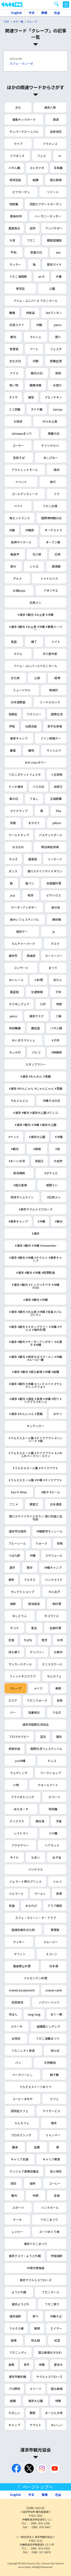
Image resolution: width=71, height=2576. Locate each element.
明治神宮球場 (50, 847)
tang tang (34, 2014)
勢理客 (55, 1930)
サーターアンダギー (24, 907)
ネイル (14, 1857)
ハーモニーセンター (48, 216)
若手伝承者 (54, 726)
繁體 (44, 13)
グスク (55, 943)
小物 (16, 1785)
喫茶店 (20, 288)
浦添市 (12, 955)
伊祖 (12, 726)
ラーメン (40, 1893)
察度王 (34, 1504)
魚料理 (56, 1604)
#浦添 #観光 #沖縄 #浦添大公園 (35, 1125)
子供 (58, 992)
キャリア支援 (19, 2159)
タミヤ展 (36, 409)
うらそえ (30, 1579)
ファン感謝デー (50, 738)
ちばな (28, 1640)
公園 (52, 288)
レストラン (21, 1833)
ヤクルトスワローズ (49, 2376)
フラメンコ (50, 143)
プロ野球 (14, 2388)
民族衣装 (14, 1748)
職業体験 (35, 385)
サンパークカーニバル (24, 131)
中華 (59, 276)
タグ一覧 (18, 21)
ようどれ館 (19, 2292)
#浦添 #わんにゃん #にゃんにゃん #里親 (35, 1088)
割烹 (45, 1640)
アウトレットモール (25, 469)
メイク (38, 1688)
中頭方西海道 (35, 2268)
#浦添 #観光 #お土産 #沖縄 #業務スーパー (35, 628)
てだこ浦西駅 (18, 276)
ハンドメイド (54, 1579)
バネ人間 (56, 1028)
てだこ (31, 240)
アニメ (13, 1504)
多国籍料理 (53, 883)
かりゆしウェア (19, 1004)
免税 (58, 373)
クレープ (32, 21)
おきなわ (18, 847)
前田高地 (17, 2002)
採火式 (55, 2050)
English (16, 13)
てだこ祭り (52, 2304)
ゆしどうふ (19, 1616)
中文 (32, 13)
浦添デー (22, 931)
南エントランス (19, 518)
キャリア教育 (51, 2159)
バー (13, 1712)
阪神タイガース (21, 542)
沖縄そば (56, 2316)
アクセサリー (20, 1845)
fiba (58, 811)
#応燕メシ (54, 1197)
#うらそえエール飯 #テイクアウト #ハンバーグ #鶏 (35, 1439)
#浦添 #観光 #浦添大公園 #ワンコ (35, 1112)
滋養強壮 (34, 1712)
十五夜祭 (56, 774)
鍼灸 (59, 1736)
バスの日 (38, 786)
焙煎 (13, 2183)
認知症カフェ (19, 2111)
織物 (31, 750)
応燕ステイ (17, 325)
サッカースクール (20, 1664)
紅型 (57, 2340)
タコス (14, 1628)
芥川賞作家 (50, 654)
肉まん (13, 2014)
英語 (14, 641)
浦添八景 (50, 107)
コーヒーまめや (22, 2099)
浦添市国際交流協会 (35, 1724)
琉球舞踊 (15, 1028)
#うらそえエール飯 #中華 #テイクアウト (35, 1480)
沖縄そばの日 (51, 1100)
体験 (42, 2364)
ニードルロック (50, 702)
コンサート (21, 968)
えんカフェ (21, 2123)
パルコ (36, 1052)
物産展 (13, 204)
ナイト (55, 641)
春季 (11, 1579)
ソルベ (57, 1881)
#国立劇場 (20, 1185)
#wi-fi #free (19, 1492)
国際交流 (57, 714)
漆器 (13, 823)
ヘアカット (52, 1845)
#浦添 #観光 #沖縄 (35, 1299)
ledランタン (54, 312)
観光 (13, 337)
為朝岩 (12, 714)
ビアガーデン (21, 192)
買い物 (13, 385)
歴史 (30, 1567)
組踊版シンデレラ (48, 2026)
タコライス (51, 1616)
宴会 (34, 1628)
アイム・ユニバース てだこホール (35, 300)
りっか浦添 (15, 786)
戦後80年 (16, 216)
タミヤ (13, 397)
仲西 (35, 2195)
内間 (35, 361)
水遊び (57, 385)
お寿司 (58, 1652)
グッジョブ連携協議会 (24, 2171)
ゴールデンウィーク (25, 494)
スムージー (50, 1942)
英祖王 (39, 1161)
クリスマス (16, 1821)
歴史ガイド (54, 264)
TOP (6, 21)
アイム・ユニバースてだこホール (35, 666)
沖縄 (39, 325)
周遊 (56, 119)
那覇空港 (56, 361)
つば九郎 (14, 1555)
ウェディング (18, 1773)
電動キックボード (24, 119)
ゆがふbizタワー (35, 762)
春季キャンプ (19, 738)
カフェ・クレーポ (21, 63)
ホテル (18, 654)
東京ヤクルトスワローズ (36, 2280)
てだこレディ (18, 2352)
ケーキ (17, 2219)
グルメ (17, 578)
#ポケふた (51, 1173)
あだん (57, 980)
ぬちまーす (21, 1809)
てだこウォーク (37, 1700)
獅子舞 (54, 2074)
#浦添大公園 (37, 1137)
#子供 (55, 1040)
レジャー (17, 2231)
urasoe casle (53, 1990)
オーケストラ (53, 530)
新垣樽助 (19, 1173)
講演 (15, 2147)
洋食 (59, 1821)
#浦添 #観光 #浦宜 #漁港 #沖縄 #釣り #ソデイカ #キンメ (35, 1400)
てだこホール (50, 2292)
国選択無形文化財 (23, 1930)
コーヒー (55, 2183)
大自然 (58, 1161)
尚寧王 (58, 786)
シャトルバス (49, 578)
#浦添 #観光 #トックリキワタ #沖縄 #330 (35, 1286)
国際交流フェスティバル (46, 1748)
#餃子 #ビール (50, 1492)
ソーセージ (54, 859)
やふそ (13, 859)
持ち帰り (14, 1652)
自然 (33, 228)
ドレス (52, 1761)
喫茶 (30, 895)
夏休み (58, 2364)
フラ (56, 494)
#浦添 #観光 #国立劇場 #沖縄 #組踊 (35, 1372)
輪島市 (14, 554)
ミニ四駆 (14, 409)
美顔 (58, 1688)
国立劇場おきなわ (50, 2352)
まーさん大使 (54, 2413)
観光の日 (37, 373)
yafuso (56, 823)
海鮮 (13, 1604)
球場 (60, 1543)
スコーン (51, 1954)
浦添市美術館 (17, 2376)
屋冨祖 (14, 992)
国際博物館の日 (51, 518)
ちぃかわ (15, 1052)
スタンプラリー (35, 1064)
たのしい (14, 2413)
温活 (43, 1736)
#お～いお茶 (17, 1161)
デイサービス (51, 2111)
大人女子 (54, 1591)
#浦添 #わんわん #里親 (35, 1076)
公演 (37, 678)
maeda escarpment (22, 1990)
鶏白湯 (40, 1821)
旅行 (53, 482)
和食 (12, 1905)
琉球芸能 (15, 180)
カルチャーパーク (23, 943)
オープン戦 (53, 542)
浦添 (54, 2123)
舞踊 (12, 312)
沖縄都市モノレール (49, 1531)
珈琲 (33, 2183)
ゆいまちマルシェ (23, 1040)
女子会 (56, 1857)
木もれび (31, 1905)
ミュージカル (22, 690)
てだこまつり (49, 2219)
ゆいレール (16, 980)
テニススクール (52, 1664)
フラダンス (17, 156)
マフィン (19, 1954)
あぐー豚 (56, 2014)
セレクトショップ (22, 1591)
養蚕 (13, 750)
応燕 (58, 554)
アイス (14, 373)
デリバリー (37, 1652)
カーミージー (54, 955)
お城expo (19, 590)
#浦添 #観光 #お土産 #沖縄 (35, 614)
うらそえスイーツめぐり (35, 2087)
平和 (13, 252)
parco (57, 325)
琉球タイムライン (22, 1197)
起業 (37, 2147)
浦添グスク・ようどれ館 (25, 2256)
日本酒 (53, 1966)
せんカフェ (54, 1676)
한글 (57, 13)
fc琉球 (18, 421)
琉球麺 (52, 1809)
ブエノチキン (53, 397)
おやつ (57, 1414)
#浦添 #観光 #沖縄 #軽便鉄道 (35, 1272)
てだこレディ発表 (23, 2050)
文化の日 (15, 361)
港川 (58, 337)
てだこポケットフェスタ (25, 774)
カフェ (54, 2099)
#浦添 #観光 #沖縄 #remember (35, 1245)
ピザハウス (53, 895)
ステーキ (17, 2026)
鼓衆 (14, 2340)
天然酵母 (50, 2062)
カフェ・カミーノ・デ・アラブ (35, 1917)
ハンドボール (50, 2207)
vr (60, 156)
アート (34, 349)
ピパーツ (54, 1797)
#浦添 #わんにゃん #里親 (25, 1414)
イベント (21, 482)
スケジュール (54, 1555)
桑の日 (13, 798)
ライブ (18, 143)
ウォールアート (48, 1785)
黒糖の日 (53, 433)
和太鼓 (35, 2340)
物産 (59, 1004)
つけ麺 (52, 1833)
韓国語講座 (54, 240)
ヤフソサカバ (50, 445)
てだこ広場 (50, 506)
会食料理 (55, 1628)
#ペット (13, 1137)
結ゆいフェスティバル (24, 919)
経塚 (57, 678)
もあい (35, 1857)
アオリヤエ (51, 590)
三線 (58, 1016)
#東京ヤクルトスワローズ (36, 1209)
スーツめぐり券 (49, 2231)
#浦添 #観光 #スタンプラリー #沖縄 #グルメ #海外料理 (35, 1328)
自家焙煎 (56, 131)
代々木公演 (49, 421)
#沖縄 (59, 1137)
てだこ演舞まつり (47, 2038)
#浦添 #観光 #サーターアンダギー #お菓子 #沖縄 (35, 1343)
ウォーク (41, 1543)
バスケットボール (50, 835)
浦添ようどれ (20, 2304)
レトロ (34, 566)
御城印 (53, 690)
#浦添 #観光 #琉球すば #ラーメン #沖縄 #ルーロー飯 (35, 1358)
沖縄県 (29, 530)
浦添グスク (36, 1016)
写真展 (58, 168)
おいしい (57, 2425)
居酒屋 (56, 566)
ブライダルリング (22, 1797)
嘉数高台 (14, 228)
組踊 (35, 180)
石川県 (37, 554)
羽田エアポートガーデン (45, 204)
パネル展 (14, 168)
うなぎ (56, 1712)
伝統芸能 (31, 726)
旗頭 (37, 2328)
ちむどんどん (19, 1100)
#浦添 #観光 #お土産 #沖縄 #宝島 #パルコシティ (35, 1313)
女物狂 (16, 2038)
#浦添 (35, 1233)
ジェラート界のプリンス (25, 1881)
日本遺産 (56, 1504)
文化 (18, 107)
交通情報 (37, 992)
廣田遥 (35, 1028)
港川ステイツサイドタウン (44, 871)
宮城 (57, 2195)
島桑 (11, 2364)
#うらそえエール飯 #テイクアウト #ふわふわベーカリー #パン (35, 1454)
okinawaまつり (22, 433)
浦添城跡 (15, 2316)
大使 (12, 240)
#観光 (15, 1149)
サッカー (15, 264)
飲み (13, 566)
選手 (12, 1567)
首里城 (14, 349)
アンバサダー (54, 228)
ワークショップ (50, 1773)
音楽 (60, 1700)
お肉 (60, 1640)
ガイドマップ (19, 811)
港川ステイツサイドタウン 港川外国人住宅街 (35, 1517)
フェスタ (56, 349)
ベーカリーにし (22, 2074)
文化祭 (15, 678)
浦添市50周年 (18, 1531)
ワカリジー (34, 714)
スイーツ (35, 2388)
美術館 (56, 919)
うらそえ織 (16, 2328)
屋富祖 (32, 859)
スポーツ (18, 2207)
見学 (26, 2364)
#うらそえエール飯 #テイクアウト (35, 1468)
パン (18, 2062)
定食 (11, 1640)
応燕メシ (35, 602)
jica (12, 895)
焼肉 (56, 469)
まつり (52, 968)
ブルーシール (17, 1543)
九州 (43, 1004)
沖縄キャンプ (53, 1567)
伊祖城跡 (56, 2256)
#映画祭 (56, 1052)
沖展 (12, 530)
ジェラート (16, 1893)
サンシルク (53, 750)
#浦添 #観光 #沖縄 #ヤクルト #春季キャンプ (35, 1259)
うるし (34, 798)
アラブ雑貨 (54, 1905)
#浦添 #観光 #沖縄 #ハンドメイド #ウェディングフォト (35, 1385)
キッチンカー (35, 1426)
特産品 (30, 312)
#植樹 (37, 1149)
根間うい (52, 1185)
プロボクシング (21, 2135)
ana (58, 252)
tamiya (57, 409)
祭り (35, 2316)
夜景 (59, 1893)
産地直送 (34, 1604)
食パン (29, 883)
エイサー (56, 2328)
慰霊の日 (36, 252)
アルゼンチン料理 (35, 1978)
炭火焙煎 (56, 2171)
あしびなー (50, 457)
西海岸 (31, 955)
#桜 (57, 1149)
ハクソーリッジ (49, 2002)
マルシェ (35, 337)
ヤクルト (35, 2425)
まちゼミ (34, 823)
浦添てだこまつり (35, 2244)
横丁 (34, 641)
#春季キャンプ (18, 1221)
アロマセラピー (19, 1736)
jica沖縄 (20, 1761)
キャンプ (14, 2425)
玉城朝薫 (56, 798)
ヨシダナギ (37, 168)
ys (53, 931)
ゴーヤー (18, 445)
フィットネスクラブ (22, 1676)
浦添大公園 (35, 2401)
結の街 (55, 907)
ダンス (13, 871)
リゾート (53, 192)
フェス (41, 156)
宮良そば (19, 457)
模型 (31, 397)
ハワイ (18, 506)
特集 (58, 2401)
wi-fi (41, 276)
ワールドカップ (19, 835)
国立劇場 (56, 180)
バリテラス (35, 1869)
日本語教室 (18, 702)
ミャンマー (53, 2135)
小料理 (38, 980)
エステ (12, 1700)
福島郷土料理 (22, 1966)
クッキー (19, 1942)
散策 (33, 2413)
